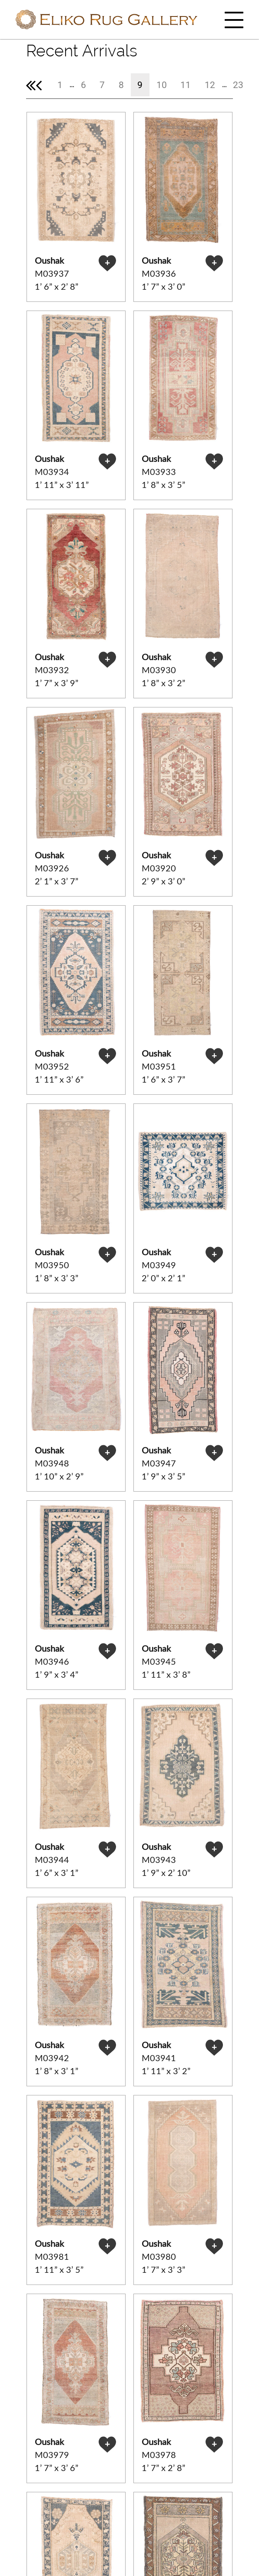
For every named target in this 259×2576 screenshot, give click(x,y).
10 (161, 85)
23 (238, 85)
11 (185, 85)
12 (210, 85)
